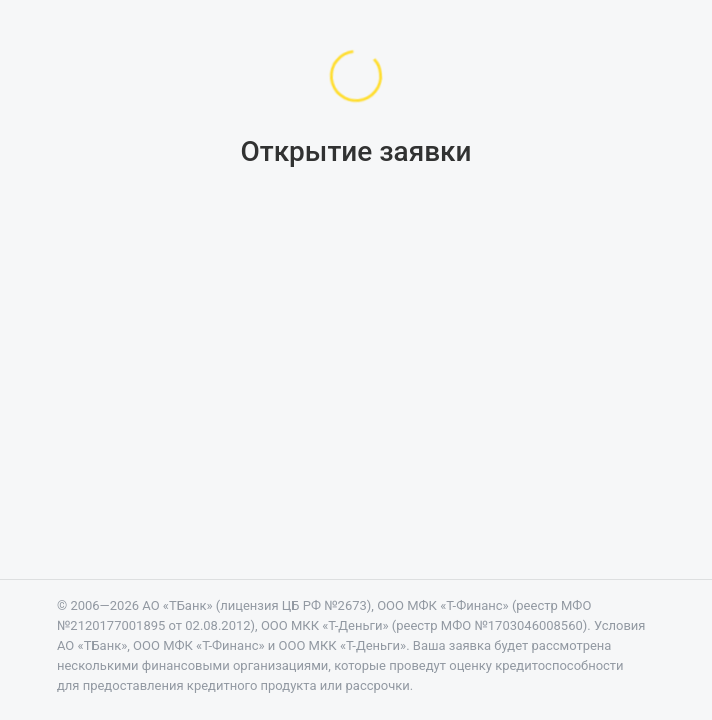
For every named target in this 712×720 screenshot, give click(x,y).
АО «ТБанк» (177, 605)
